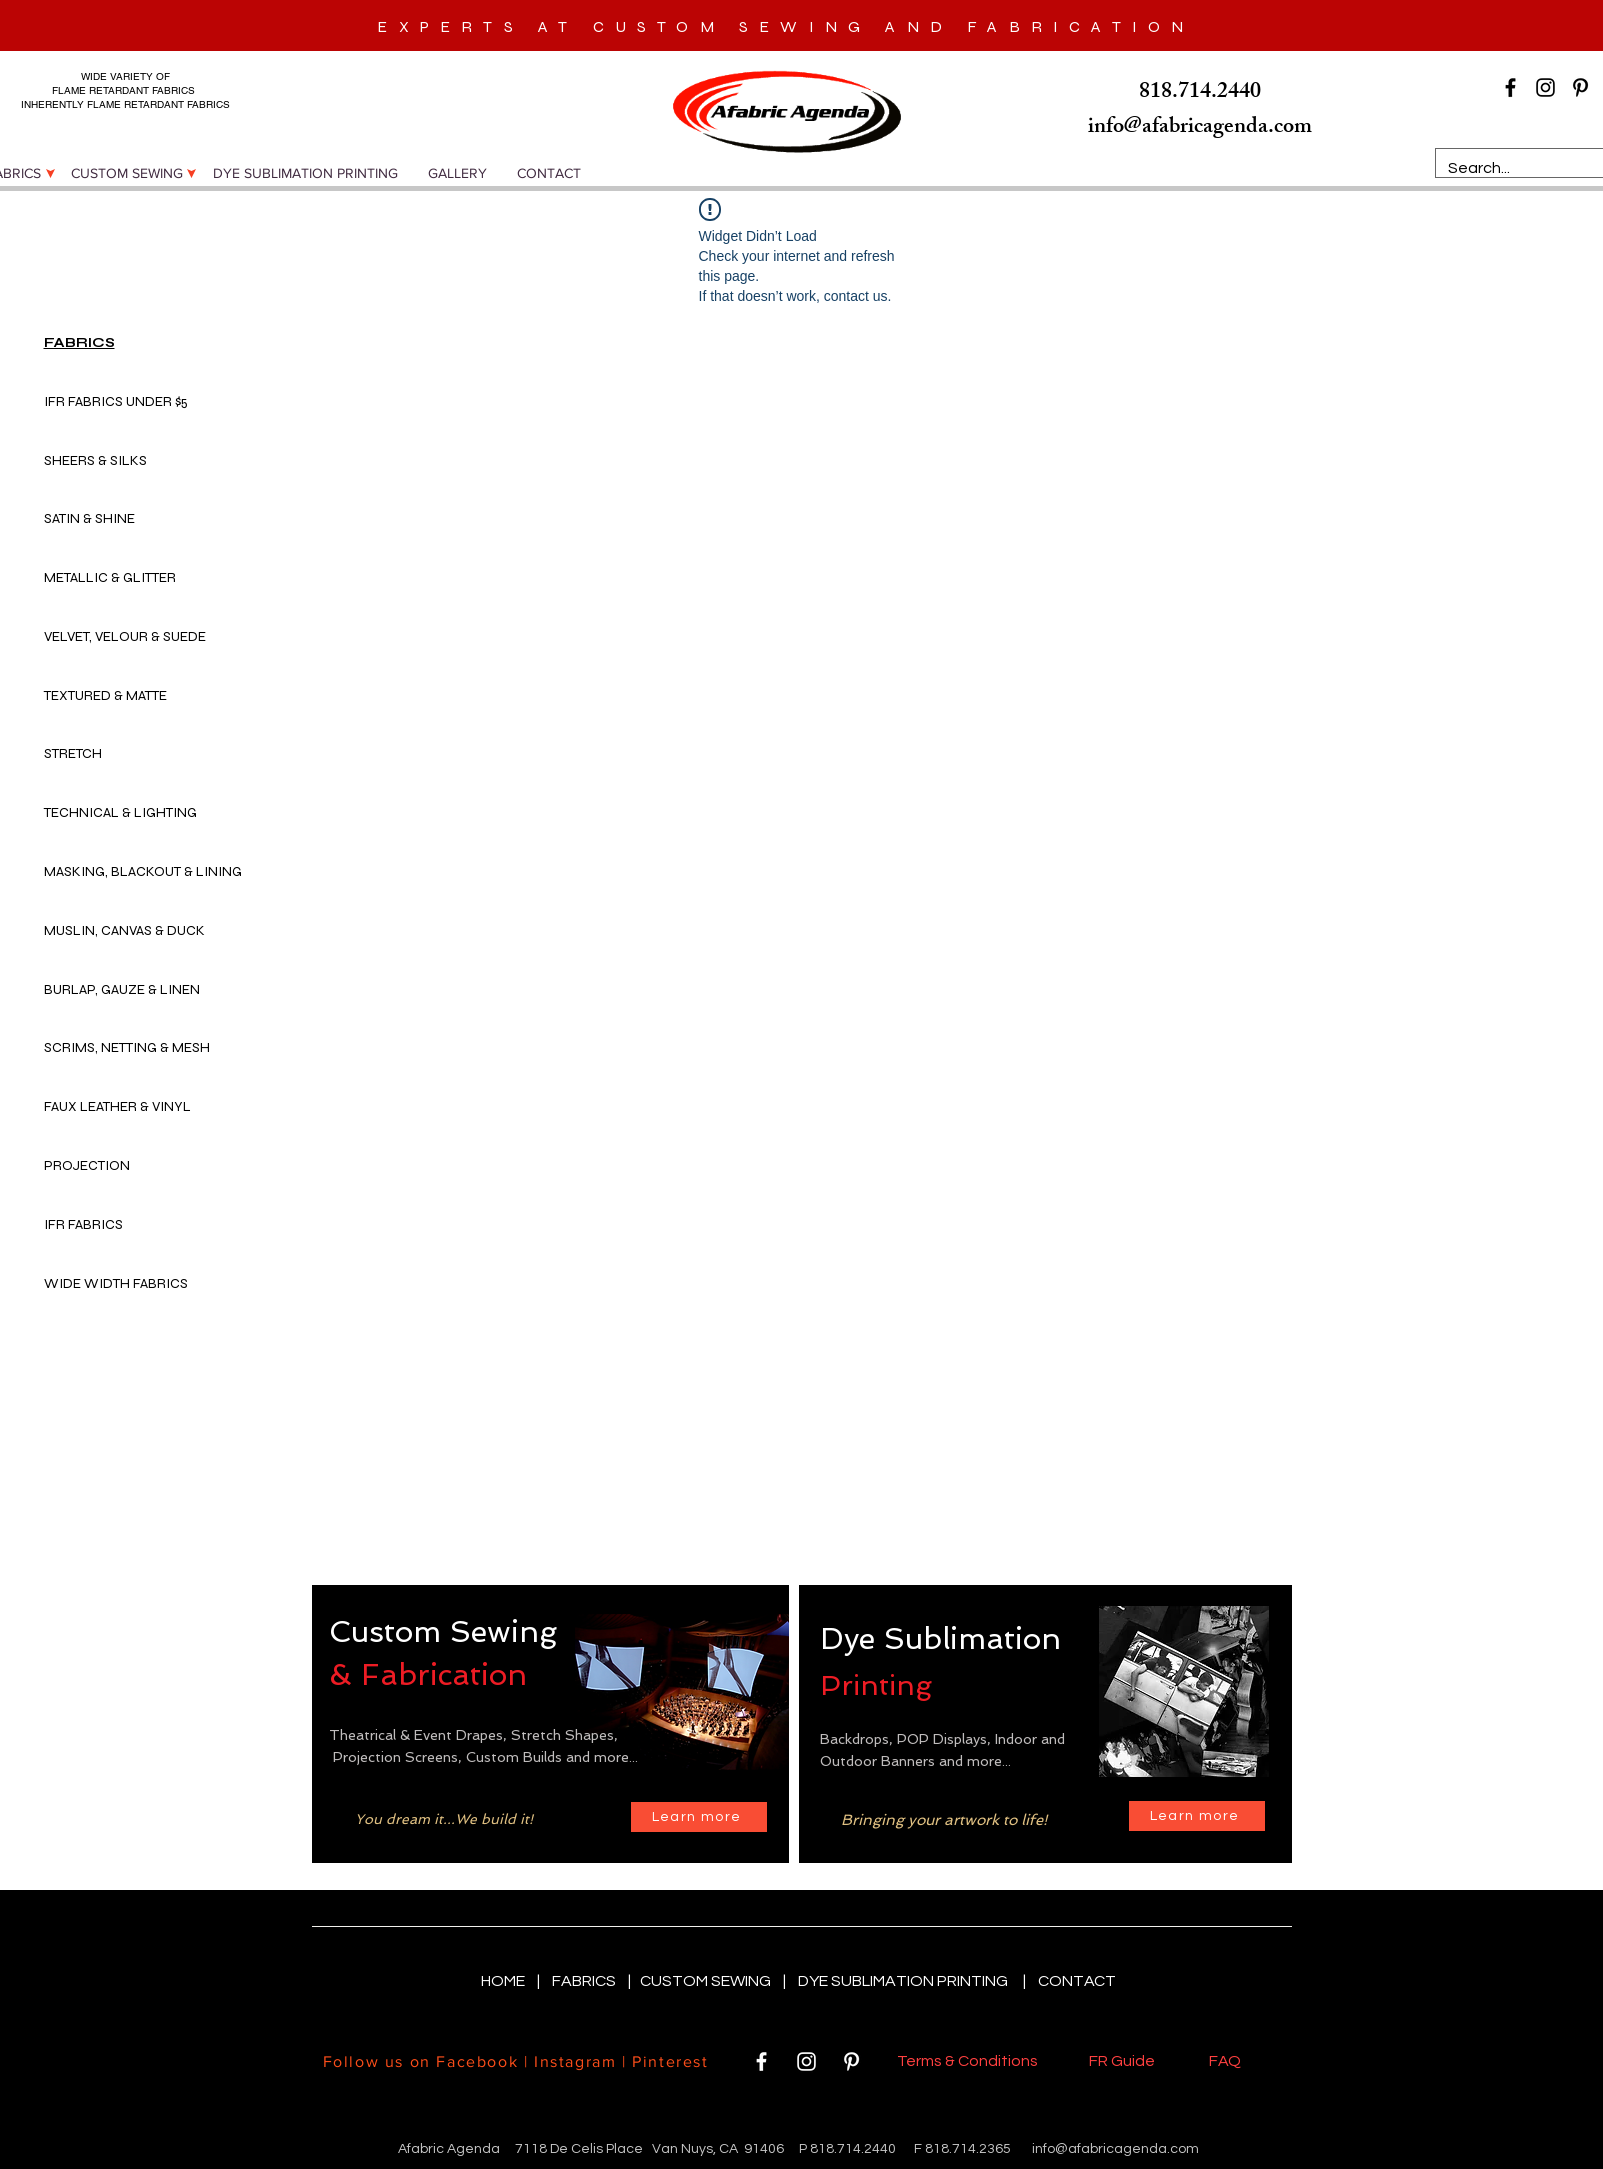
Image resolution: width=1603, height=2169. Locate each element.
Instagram (575, 2061)
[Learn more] (699, 1817)
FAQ (1225, 2061)
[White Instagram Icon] (806, 2061)
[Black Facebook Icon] (1510, 87)
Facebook (477, 2061)
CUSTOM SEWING (707, 1981)
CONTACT (1077, 1981)
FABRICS (585, 1981)
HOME (504, 1981)
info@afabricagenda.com (1115, 2149)
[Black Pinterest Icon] (1580, 87)
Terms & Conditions (970, 2061)
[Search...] (1525, 168)
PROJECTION (87, 1165)
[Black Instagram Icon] (1545, 87)
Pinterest (668, 2061)
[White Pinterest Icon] (851, 2061)
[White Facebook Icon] (761, 2061)
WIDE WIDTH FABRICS (116, 1283)
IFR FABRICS (83, 1224)
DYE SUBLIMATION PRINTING (906, 1981)
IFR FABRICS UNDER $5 (116, 401)
